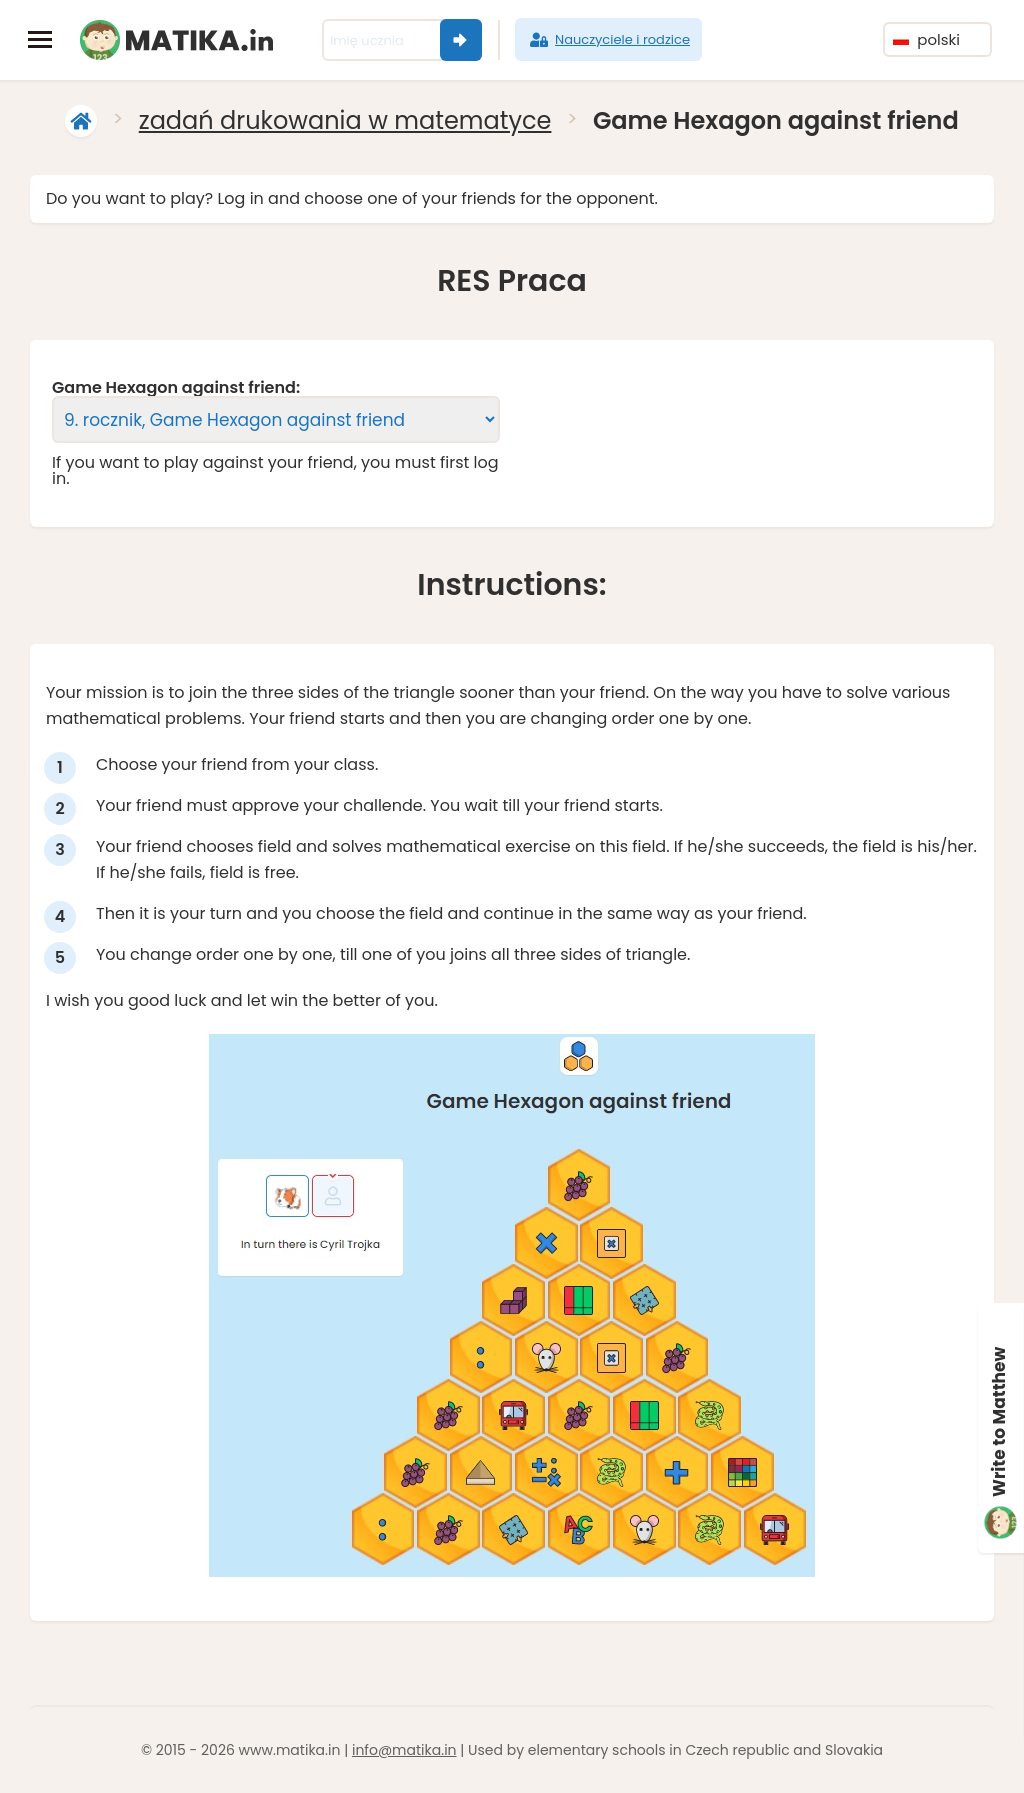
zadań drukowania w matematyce (345, 120)
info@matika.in (404, 1750)
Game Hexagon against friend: (176, 388)
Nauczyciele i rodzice (608, 40)
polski (926, 39)
